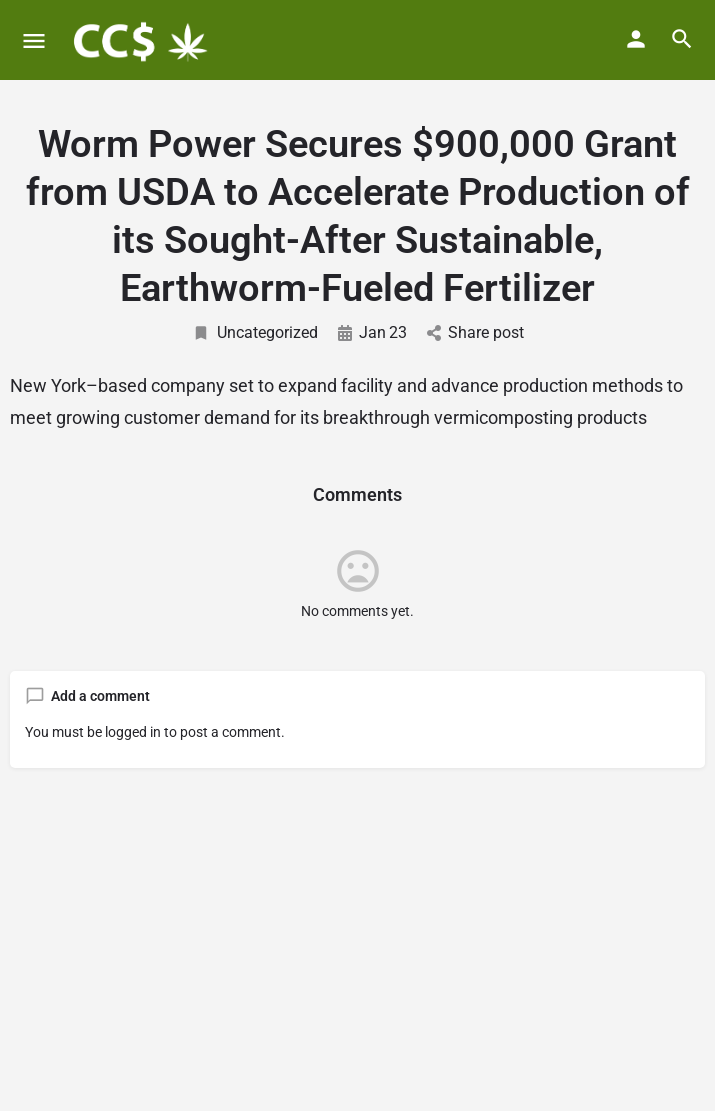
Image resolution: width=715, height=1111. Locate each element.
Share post (475, 332)
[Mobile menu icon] (34, 40)
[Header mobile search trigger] (682, 39)
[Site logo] (141, 40)
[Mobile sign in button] (636, 39)
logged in (133, 732)
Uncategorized (255, 332)
